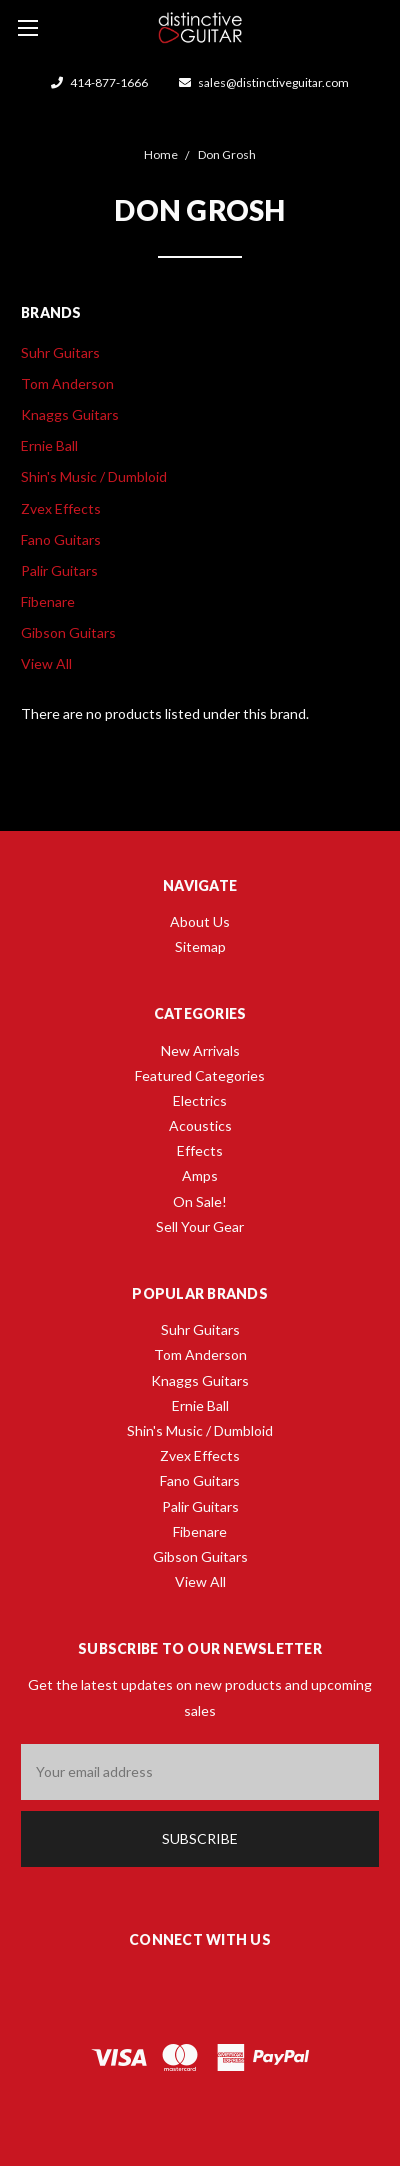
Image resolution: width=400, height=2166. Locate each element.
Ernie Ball (49, 445)
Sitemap (200, 946)
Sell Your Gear (200, 1226)
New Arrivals (200, 1050)
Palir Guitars (59, 570)
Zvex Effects (61, 508)
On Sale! (200, 1201)
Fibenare (48, 601)
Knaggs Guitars (70, 414)
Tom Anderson (67, 383)
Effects (200, 1150)
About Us (200, 921)
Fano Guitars (61, 539)
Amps (200, 1175)
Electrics (200, 1100)
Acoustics (200, 1125)
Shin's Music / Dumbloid (94, 476)
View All (46, 663)
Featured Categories (200, 1075)
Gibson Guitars (68, 632)
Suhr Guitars (60, 352)
